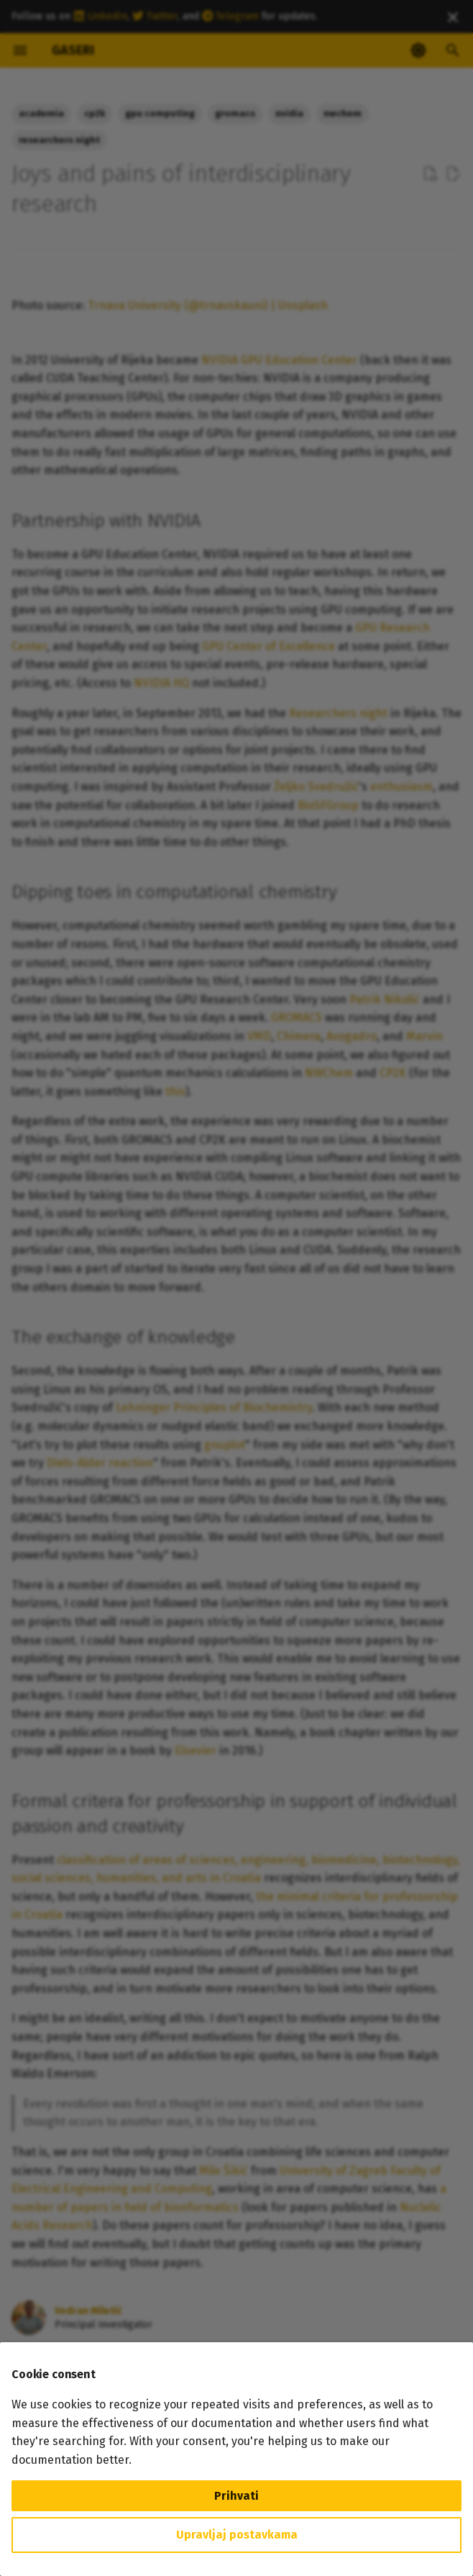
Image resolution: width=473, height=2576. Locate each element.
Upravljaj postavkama (237, 2534)
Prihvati (236, 2496)
